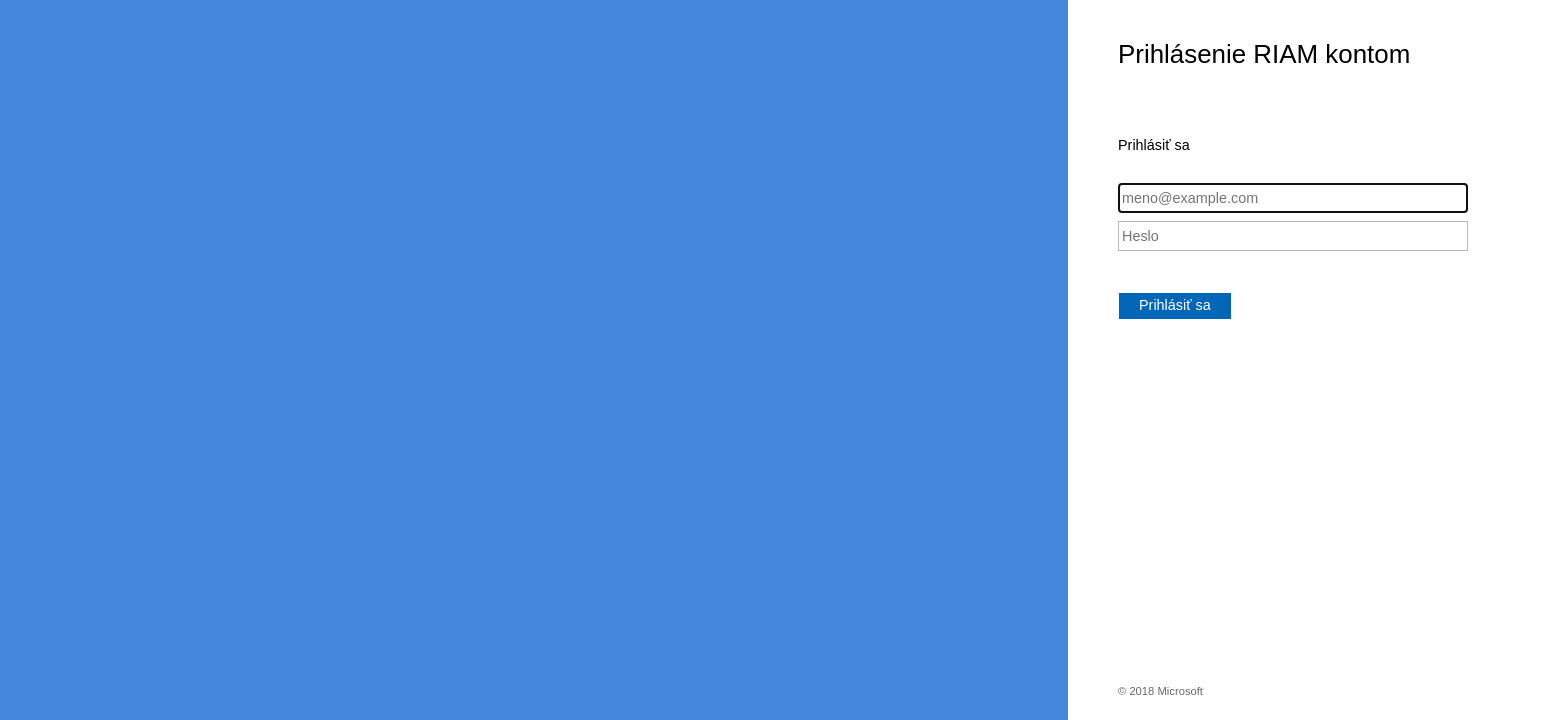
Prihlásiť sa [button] (1175, 305)
